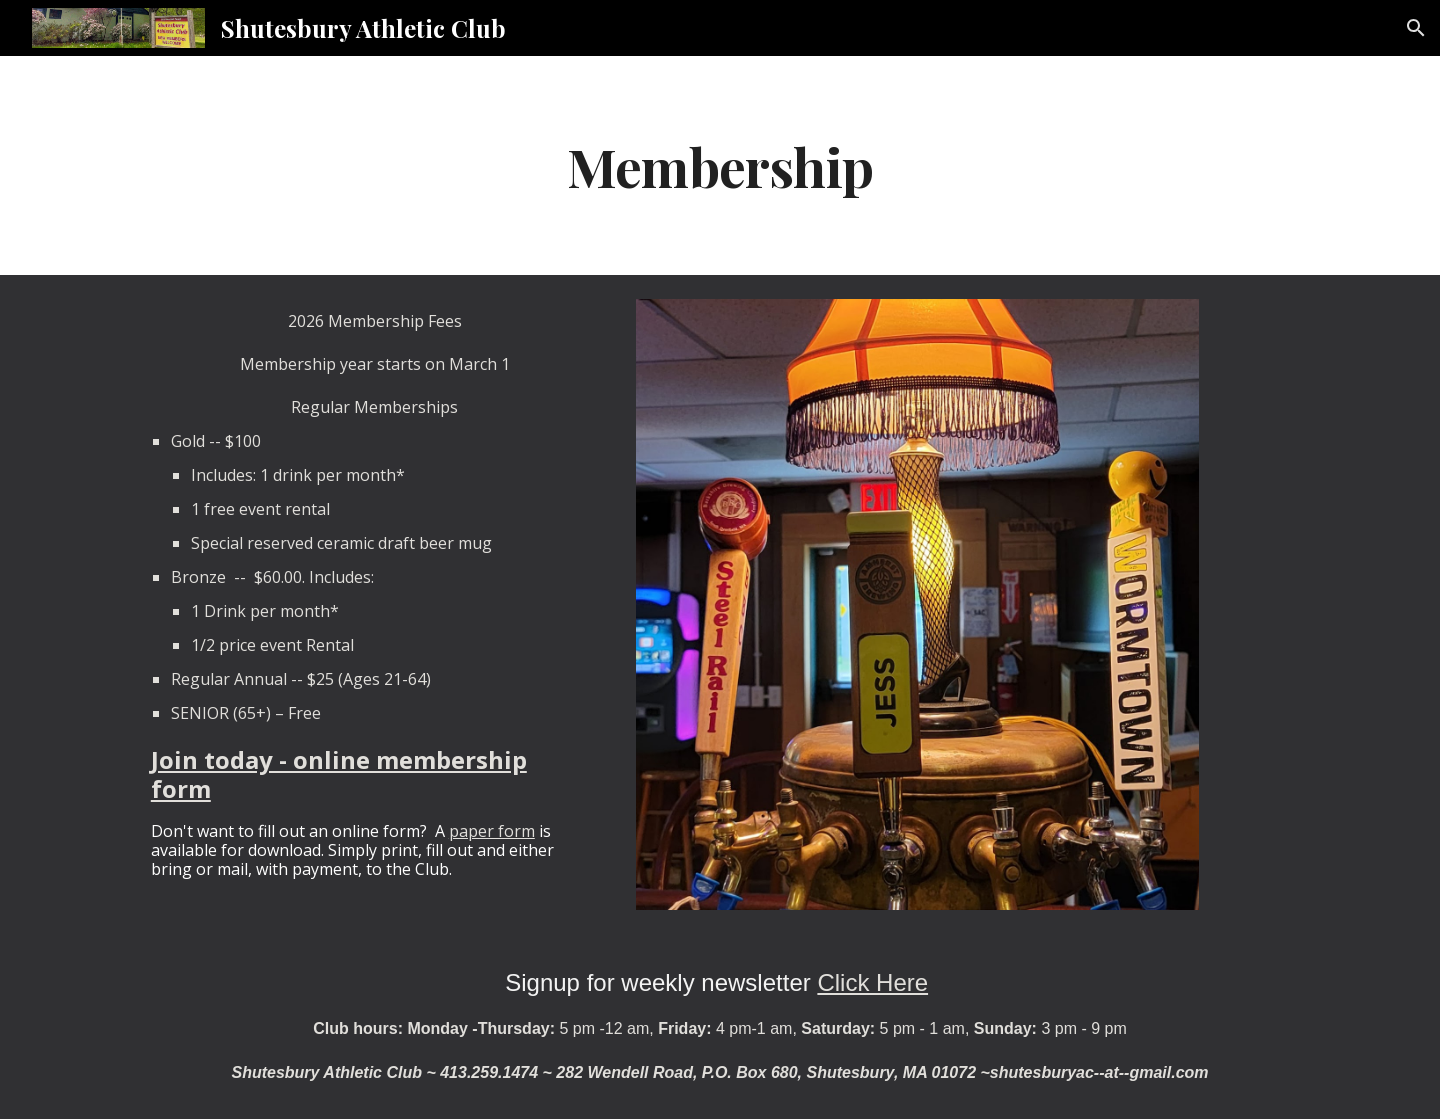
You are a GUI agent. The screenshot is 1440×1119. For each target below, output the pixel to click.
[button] (1416, 28)
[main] (720, 165)
